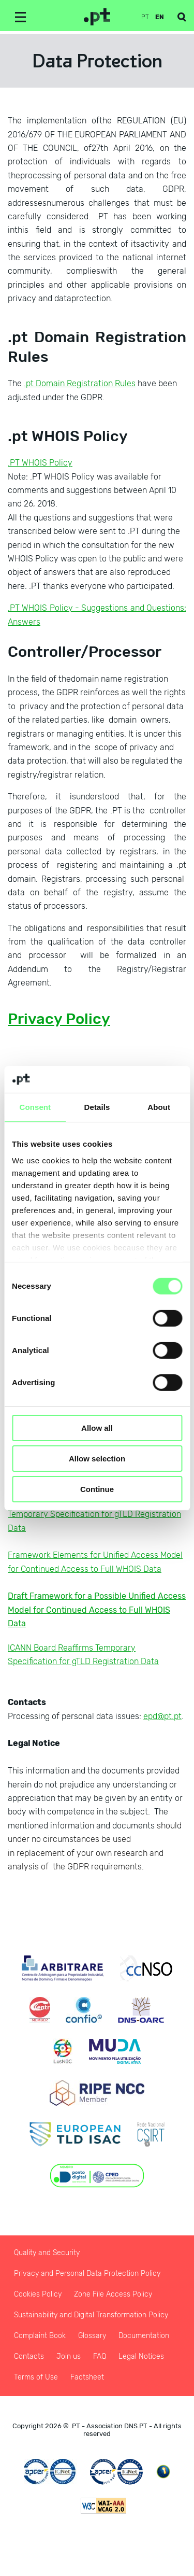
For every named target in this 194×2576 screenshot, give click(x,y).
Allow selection (97, 1458)
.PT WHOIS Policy (40, 463)
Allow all (97, 1428)
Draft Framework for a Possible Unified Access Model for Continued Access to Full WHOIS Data (97, 1609)
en (159, 17)
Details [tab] (97, 1107)
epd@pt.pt (162, 1716)
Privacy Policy (59, 1018)
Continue (97, 1488)
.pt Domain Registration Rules (80, 383)
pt (145, 17)
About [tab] (158, 1107)
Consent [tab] (35, 1107)
